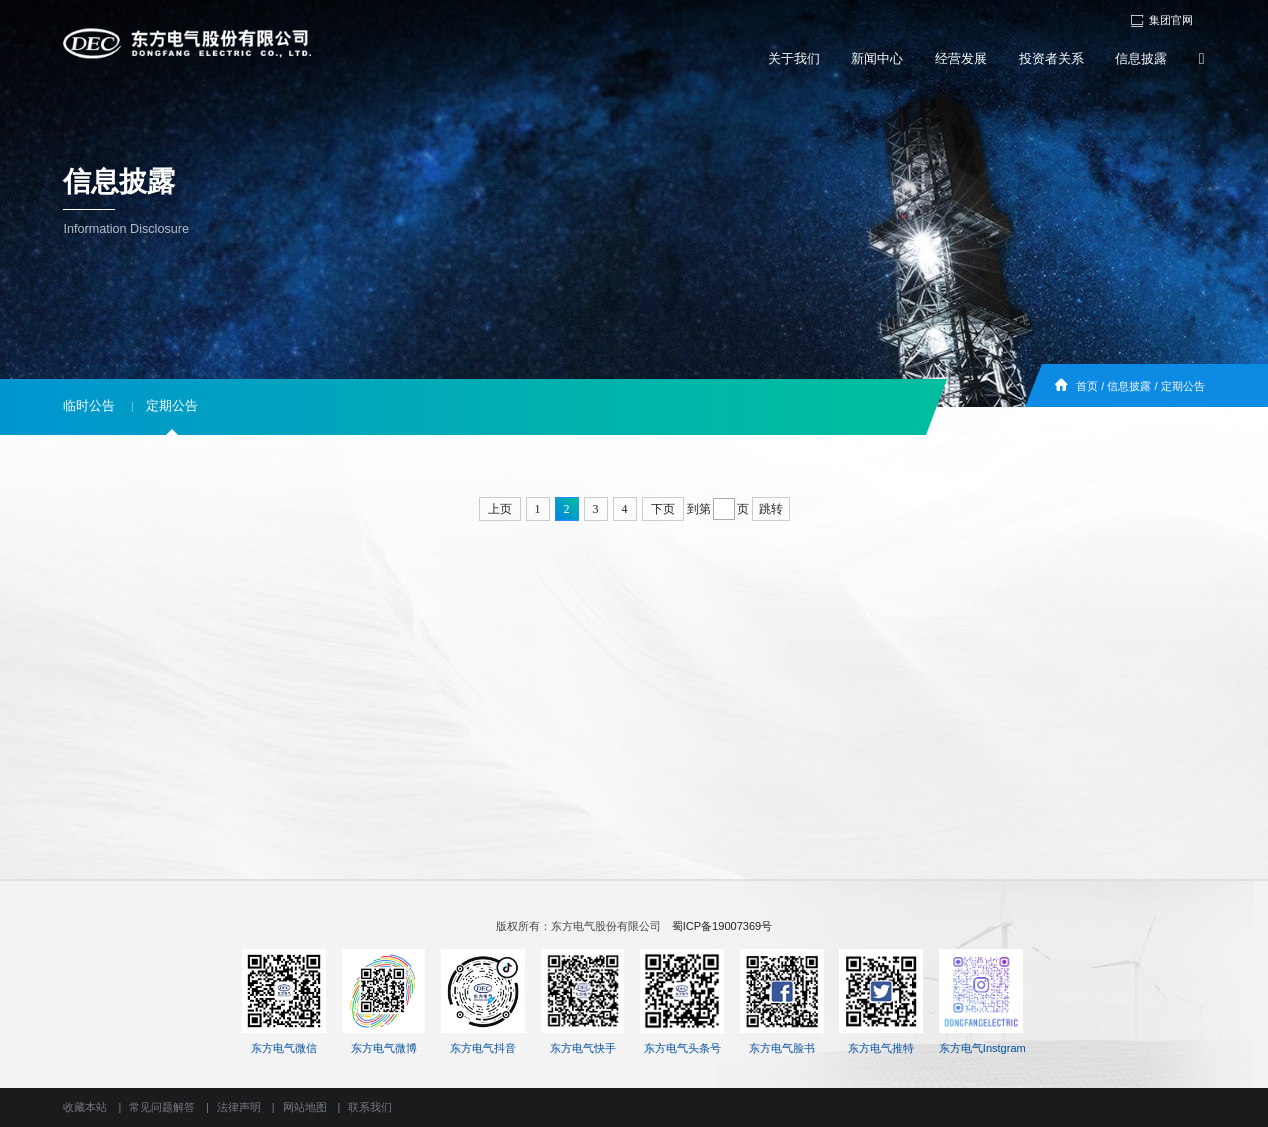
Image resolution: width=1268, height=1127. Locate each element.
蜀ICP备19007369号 (722, 926)
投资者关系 (1051, 59)
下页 (663, 509)
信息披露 (1141, 59)
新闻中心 (877, 59)
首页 (1087, 386)
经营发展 (961, 59)
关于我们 (794, 59)
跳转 (771, 509)
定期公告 (1183, 386)
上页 (500, 509)
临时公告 (89, 406)
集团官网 (1161, 21)
